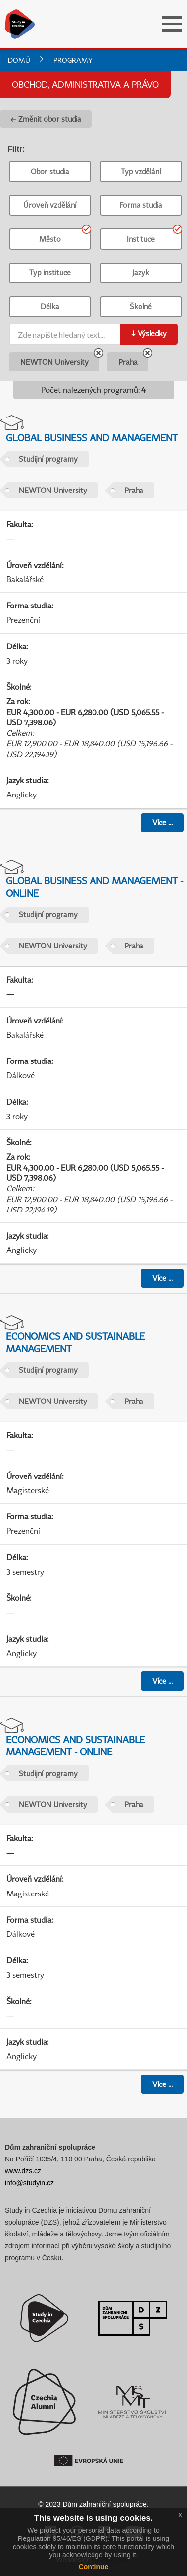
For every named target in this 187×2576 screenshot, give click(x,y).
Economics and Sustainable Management (75, 1342)
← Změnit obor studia (45, 118)
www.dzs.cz (23, 2171)
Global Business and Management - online (94, 887)
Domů (19, 60)
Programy (73, 60)
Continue (94, 2567)
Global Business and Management (92, 437)
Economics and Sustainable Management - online (75, 1745)
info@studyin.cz (29, 2183)
